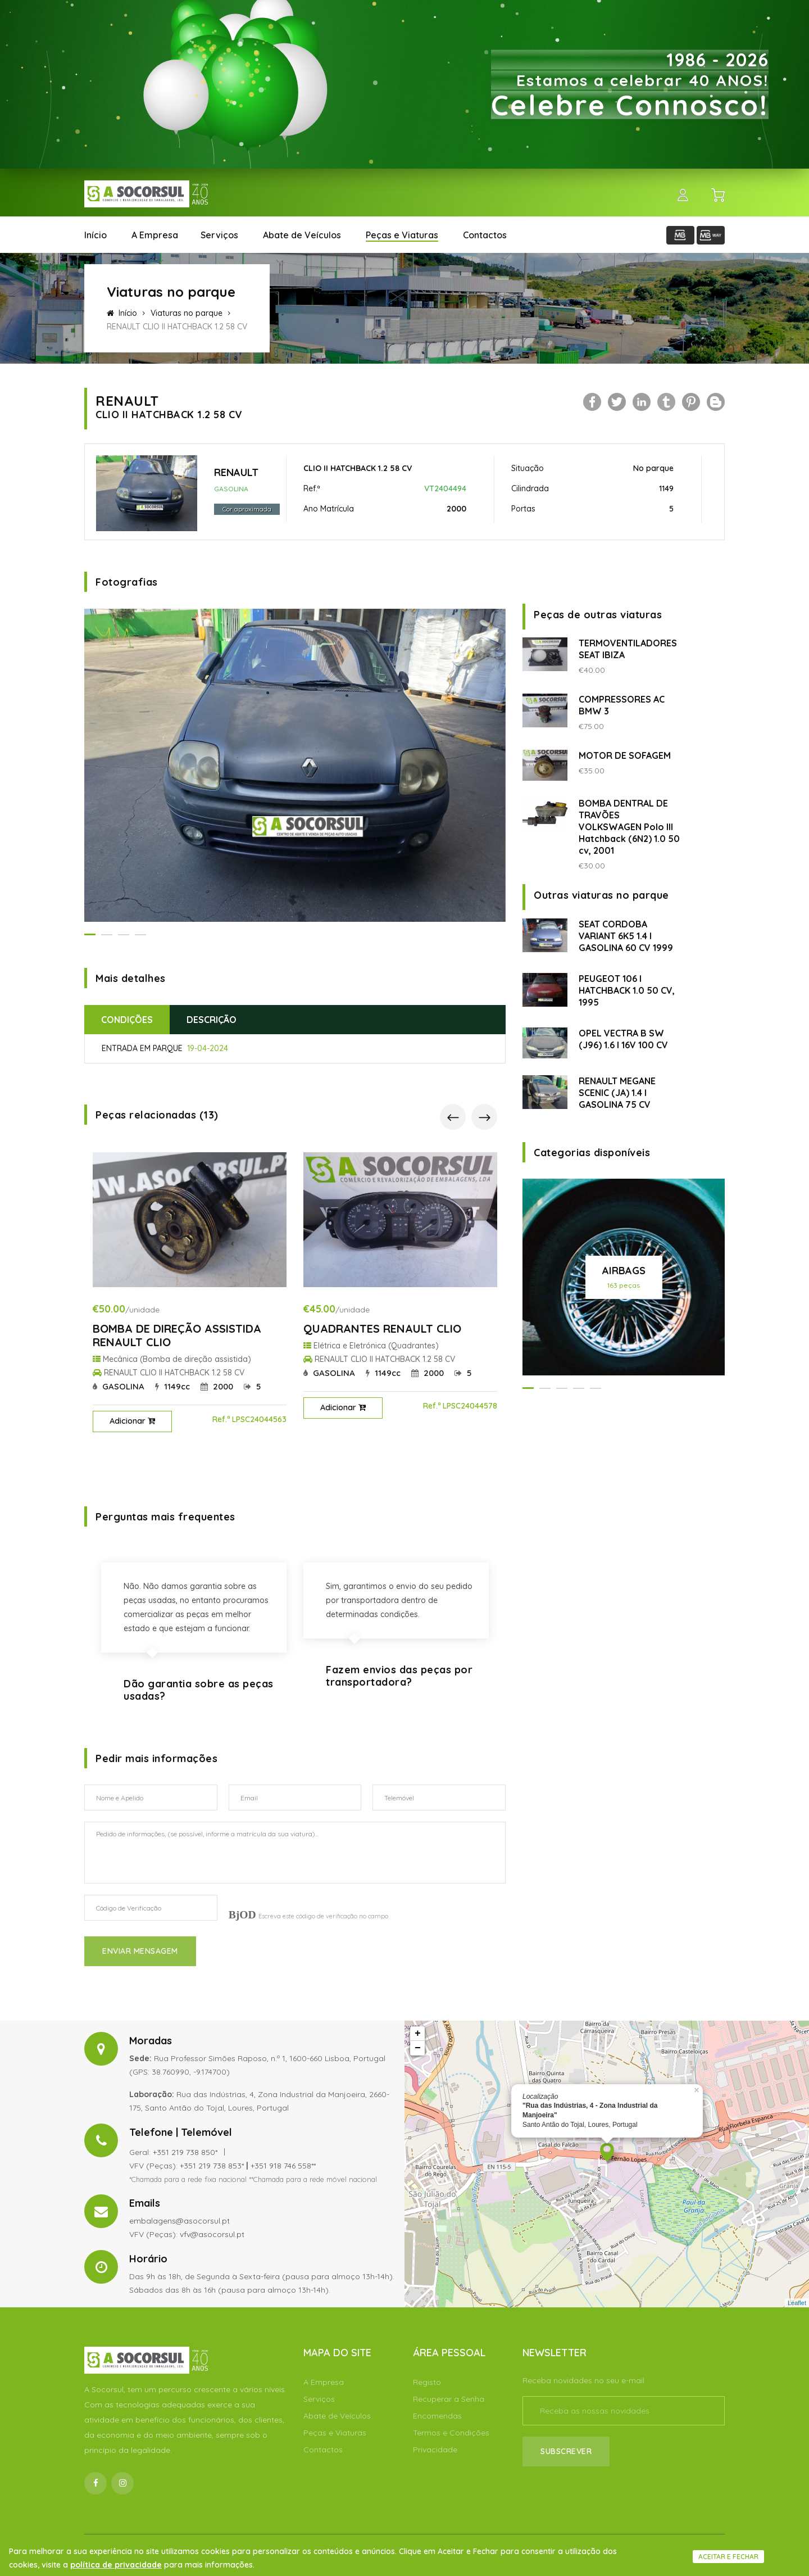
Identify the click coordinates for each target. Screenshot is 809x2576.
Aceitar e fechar (728, 2556)
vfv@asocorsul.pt (212, 2234)
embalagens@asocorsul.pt (179, 2221)
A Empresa (154, 235)
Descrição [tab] (212, 1019)
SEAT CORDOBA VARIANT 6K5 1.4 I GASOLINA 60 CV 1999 (626, 935)
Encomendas (437, 2416)
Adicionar (132, 1421)
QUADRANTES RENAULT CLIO (382, 1328)
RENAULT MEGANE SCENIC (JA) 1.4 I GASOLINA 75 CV (617, 1092)
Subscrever (566, 2451)
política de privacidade (116, 2565)
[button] (90, 934)
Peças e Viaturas (402, 235)
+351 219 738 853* (212, 2166)
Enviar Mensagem (140, 1951)
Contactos (485, 235)
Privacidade (435, 2449)
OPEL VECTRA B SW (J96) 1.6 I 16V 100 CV (623, 1039)
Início (95, 235)
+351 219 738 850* (185, 2152)
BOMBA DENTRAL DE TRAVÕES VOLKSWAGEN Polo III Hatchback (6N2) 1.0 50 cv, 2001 (629, 827)
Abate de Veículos (302, 235)
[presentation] (453, 1117)
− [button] (418, 2048)
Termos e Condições (451, 2433)
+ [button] (418, 2033)
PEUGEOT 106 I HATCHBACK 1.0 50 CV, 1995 (627, 990)
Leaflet (797, 2302)
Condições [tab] (127, 1019)
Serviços (219, 235)
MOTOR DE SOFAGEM (625, 755)
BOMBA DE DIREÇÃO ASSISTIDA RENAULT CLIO (177, 1335)
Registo (427, 2382)
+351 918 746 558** (283, 2166)
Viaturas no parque (186, 313)
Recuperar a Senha (448, 2399)
